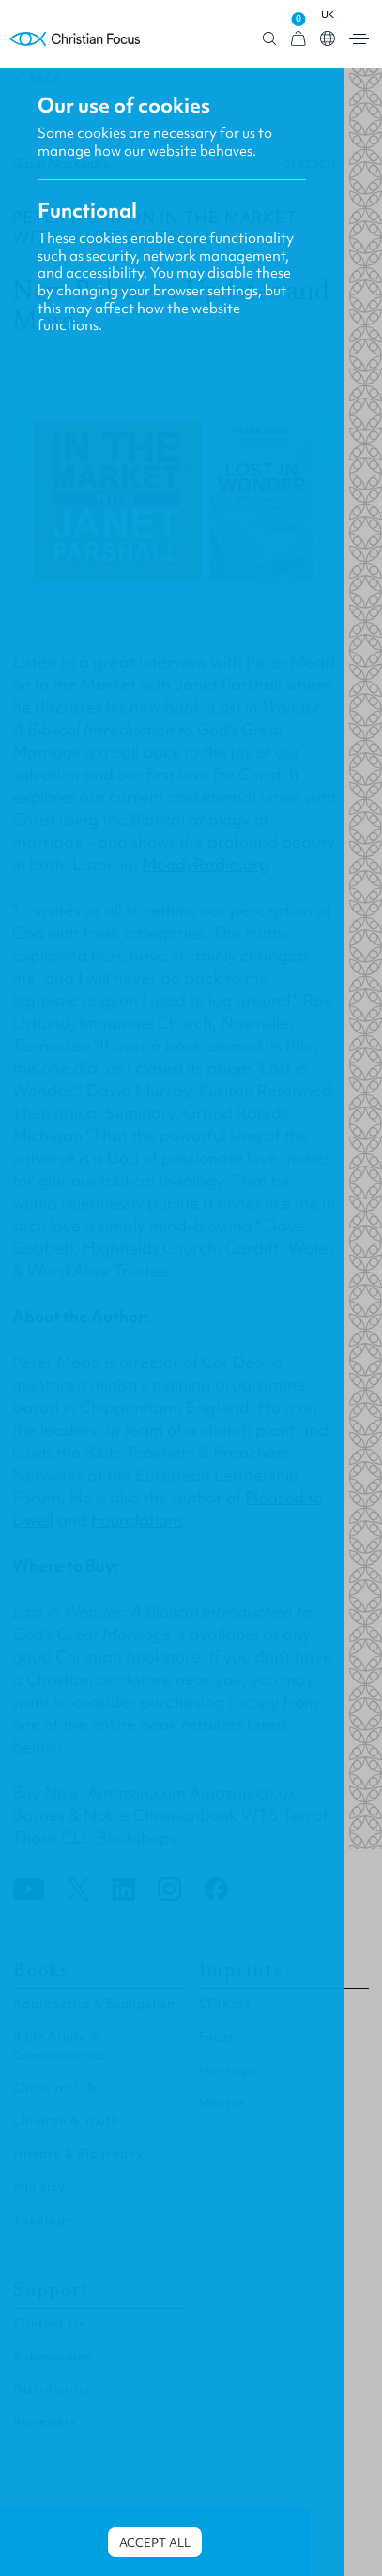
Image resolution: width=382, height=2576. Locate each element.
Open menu (359, 39)
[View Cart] (298, 39)
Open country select (327, 38)
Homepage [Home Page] (75, 39)
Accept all (155, 2543)
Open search (270, 39)
